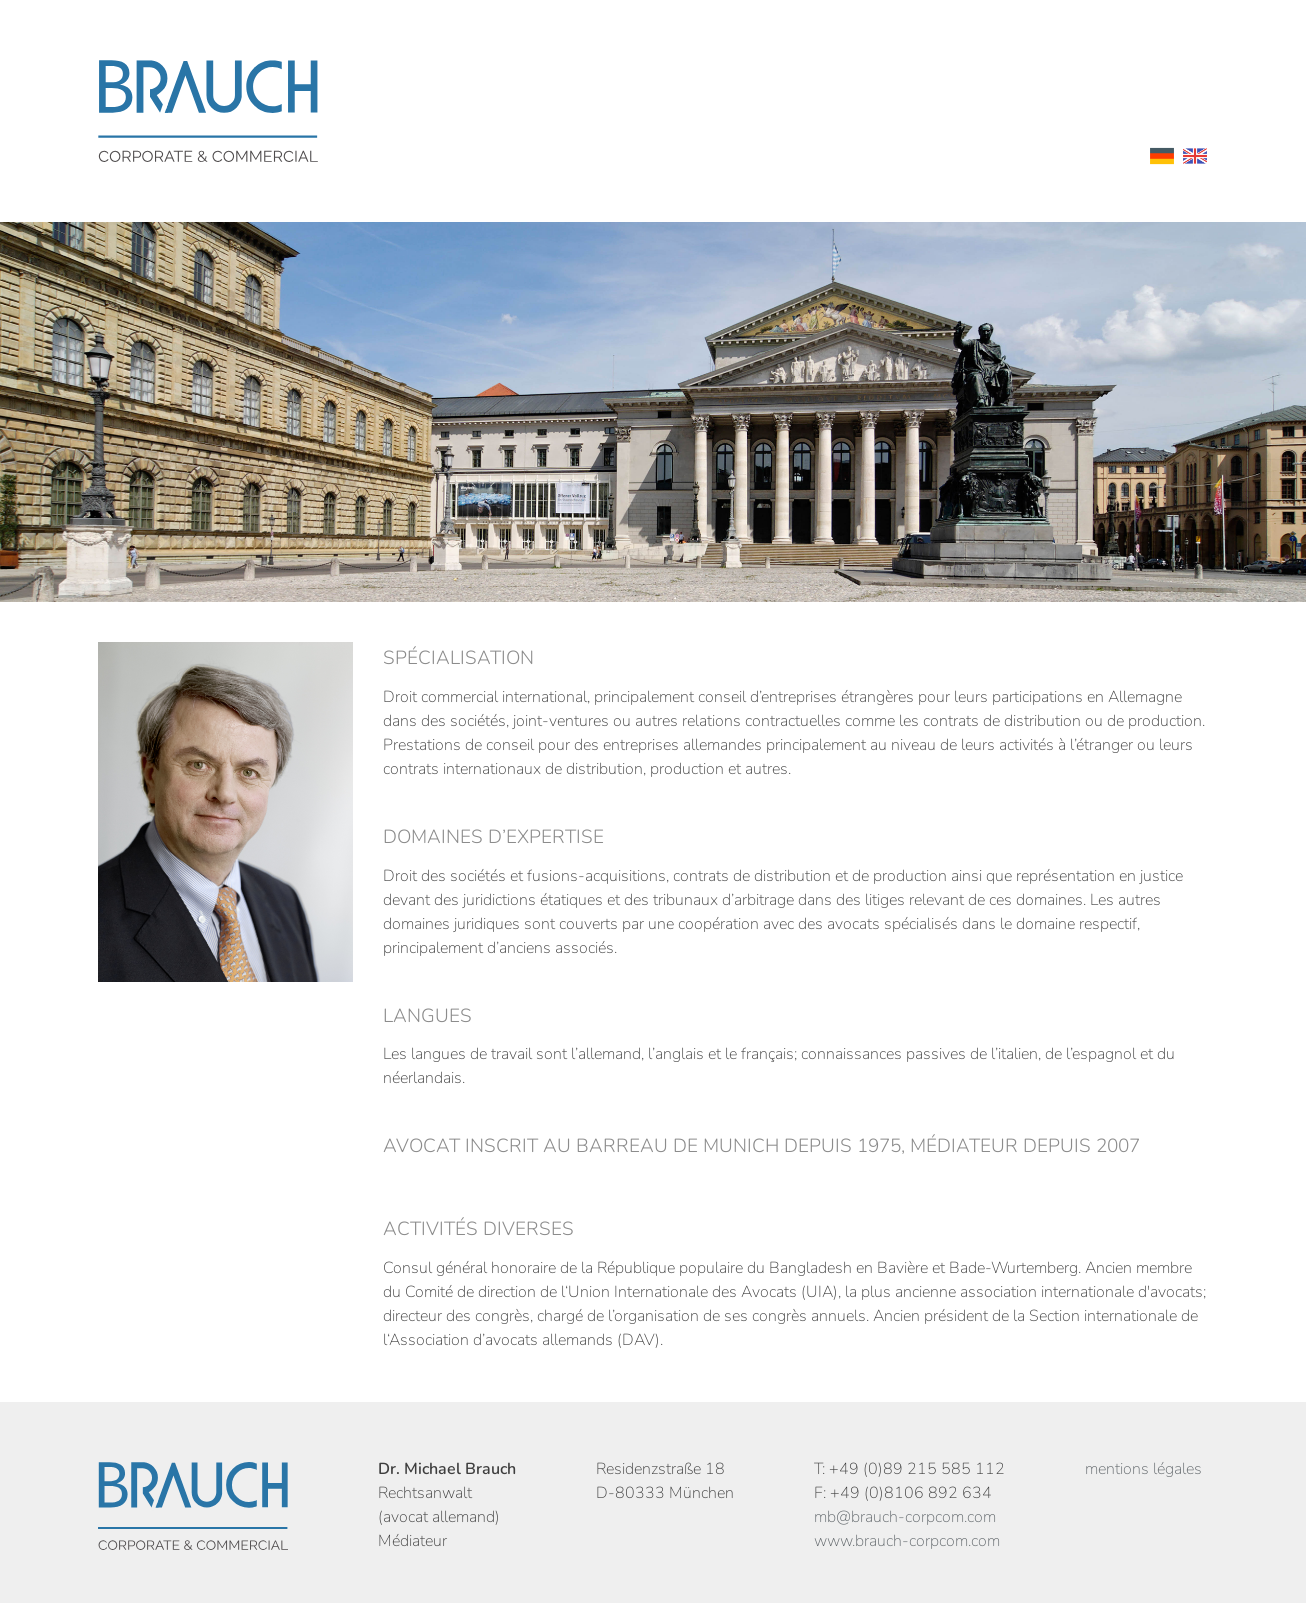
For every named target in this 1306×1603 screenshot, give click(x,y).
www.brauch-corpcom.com (907, 1541)
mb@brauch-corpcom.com (905, 1517)
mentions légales (1143, 1469)
